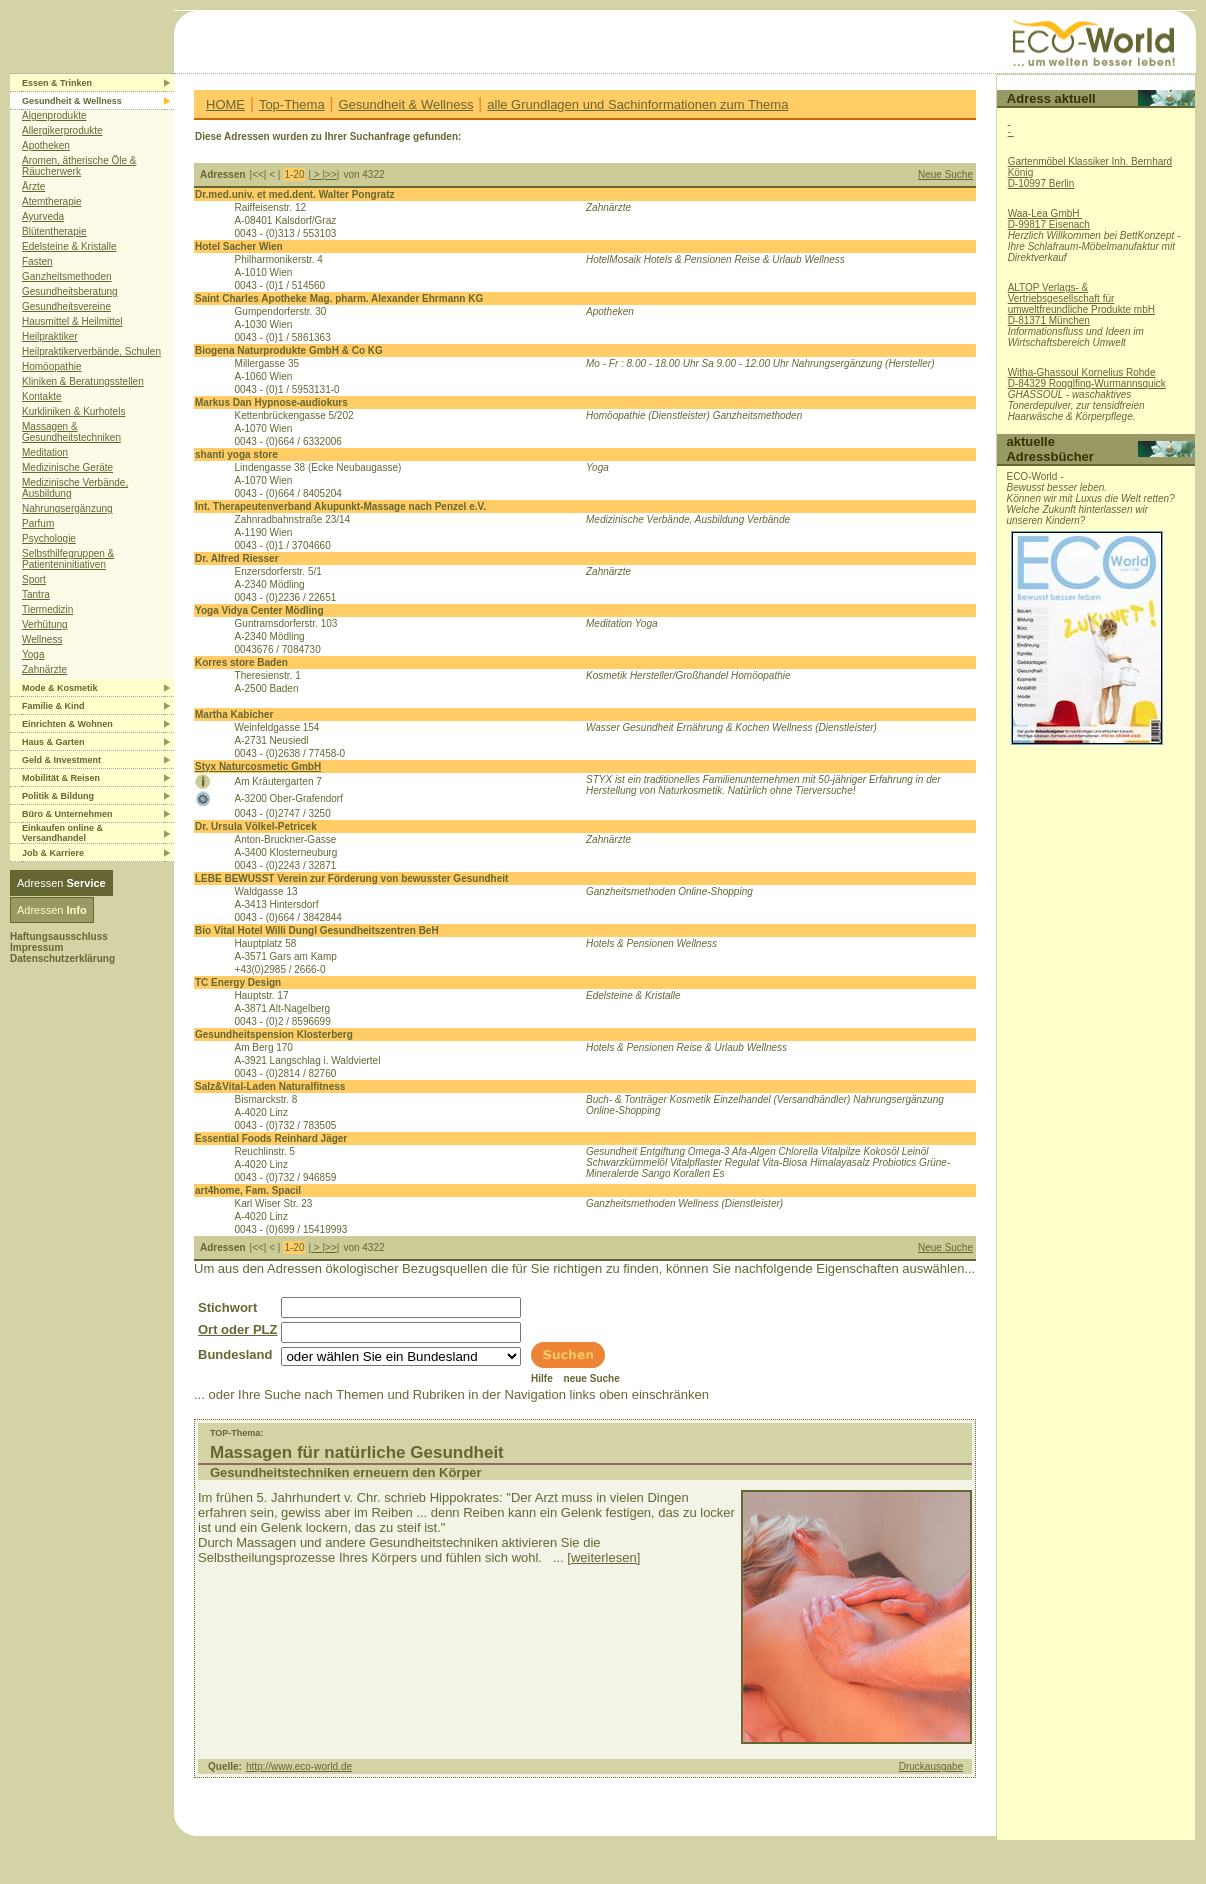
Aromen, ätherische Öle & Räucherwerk (79, 166)
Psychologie (49, 538)
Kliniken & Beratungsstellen (83, 381)
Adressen (61, 883)
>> (331, 174)
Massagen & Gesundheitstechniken (71, 432)
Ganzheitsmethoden (67, 276)
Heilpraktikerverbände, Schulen (91, 351)
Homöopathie (51, 366)
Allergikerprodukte (62, 130)
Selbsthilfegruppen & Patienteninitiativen (68, 559)
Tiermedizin (47, 609)
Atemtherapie (51, 201)
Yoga (33, 654)
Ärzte (33, 186)
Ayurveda (43, 216)
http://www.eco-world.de (299, 1766)
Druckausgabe (931, 1766)
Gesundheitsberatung (70, 291)
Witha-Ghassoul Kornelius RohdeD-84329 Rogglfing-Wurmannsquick (1087, 378)
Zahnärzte (44, 669)
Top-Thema (292, 104)
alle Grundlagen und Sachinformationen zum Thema (637, 104)
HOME (225, 104)
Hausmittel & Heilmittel (72, 321)
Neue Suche (945, 174)
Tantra (36, 594)
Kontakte (41, 396)
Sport (34, 579)
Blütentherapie (54, 231)
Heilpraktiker (50, 336)
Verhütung (45, 624)
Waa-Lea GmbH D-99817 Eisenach (1049, 219)
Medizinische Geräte (67, 467)
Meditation (45, 452)
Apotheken (46, 145)
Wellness (42, 639)
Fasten (37, 261)
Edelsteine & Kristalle (69, 246)
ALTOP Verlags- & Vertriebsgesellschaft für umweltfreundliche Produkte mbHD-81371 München (1081, 304)
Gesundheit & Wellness (406, 104)
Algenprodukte (54, 115)
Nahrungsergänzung (67, 508)
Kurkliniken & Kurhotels (73, 411)
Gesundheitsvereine (66, 306)
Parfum (38, 523)
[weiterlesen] (603, 1557)
